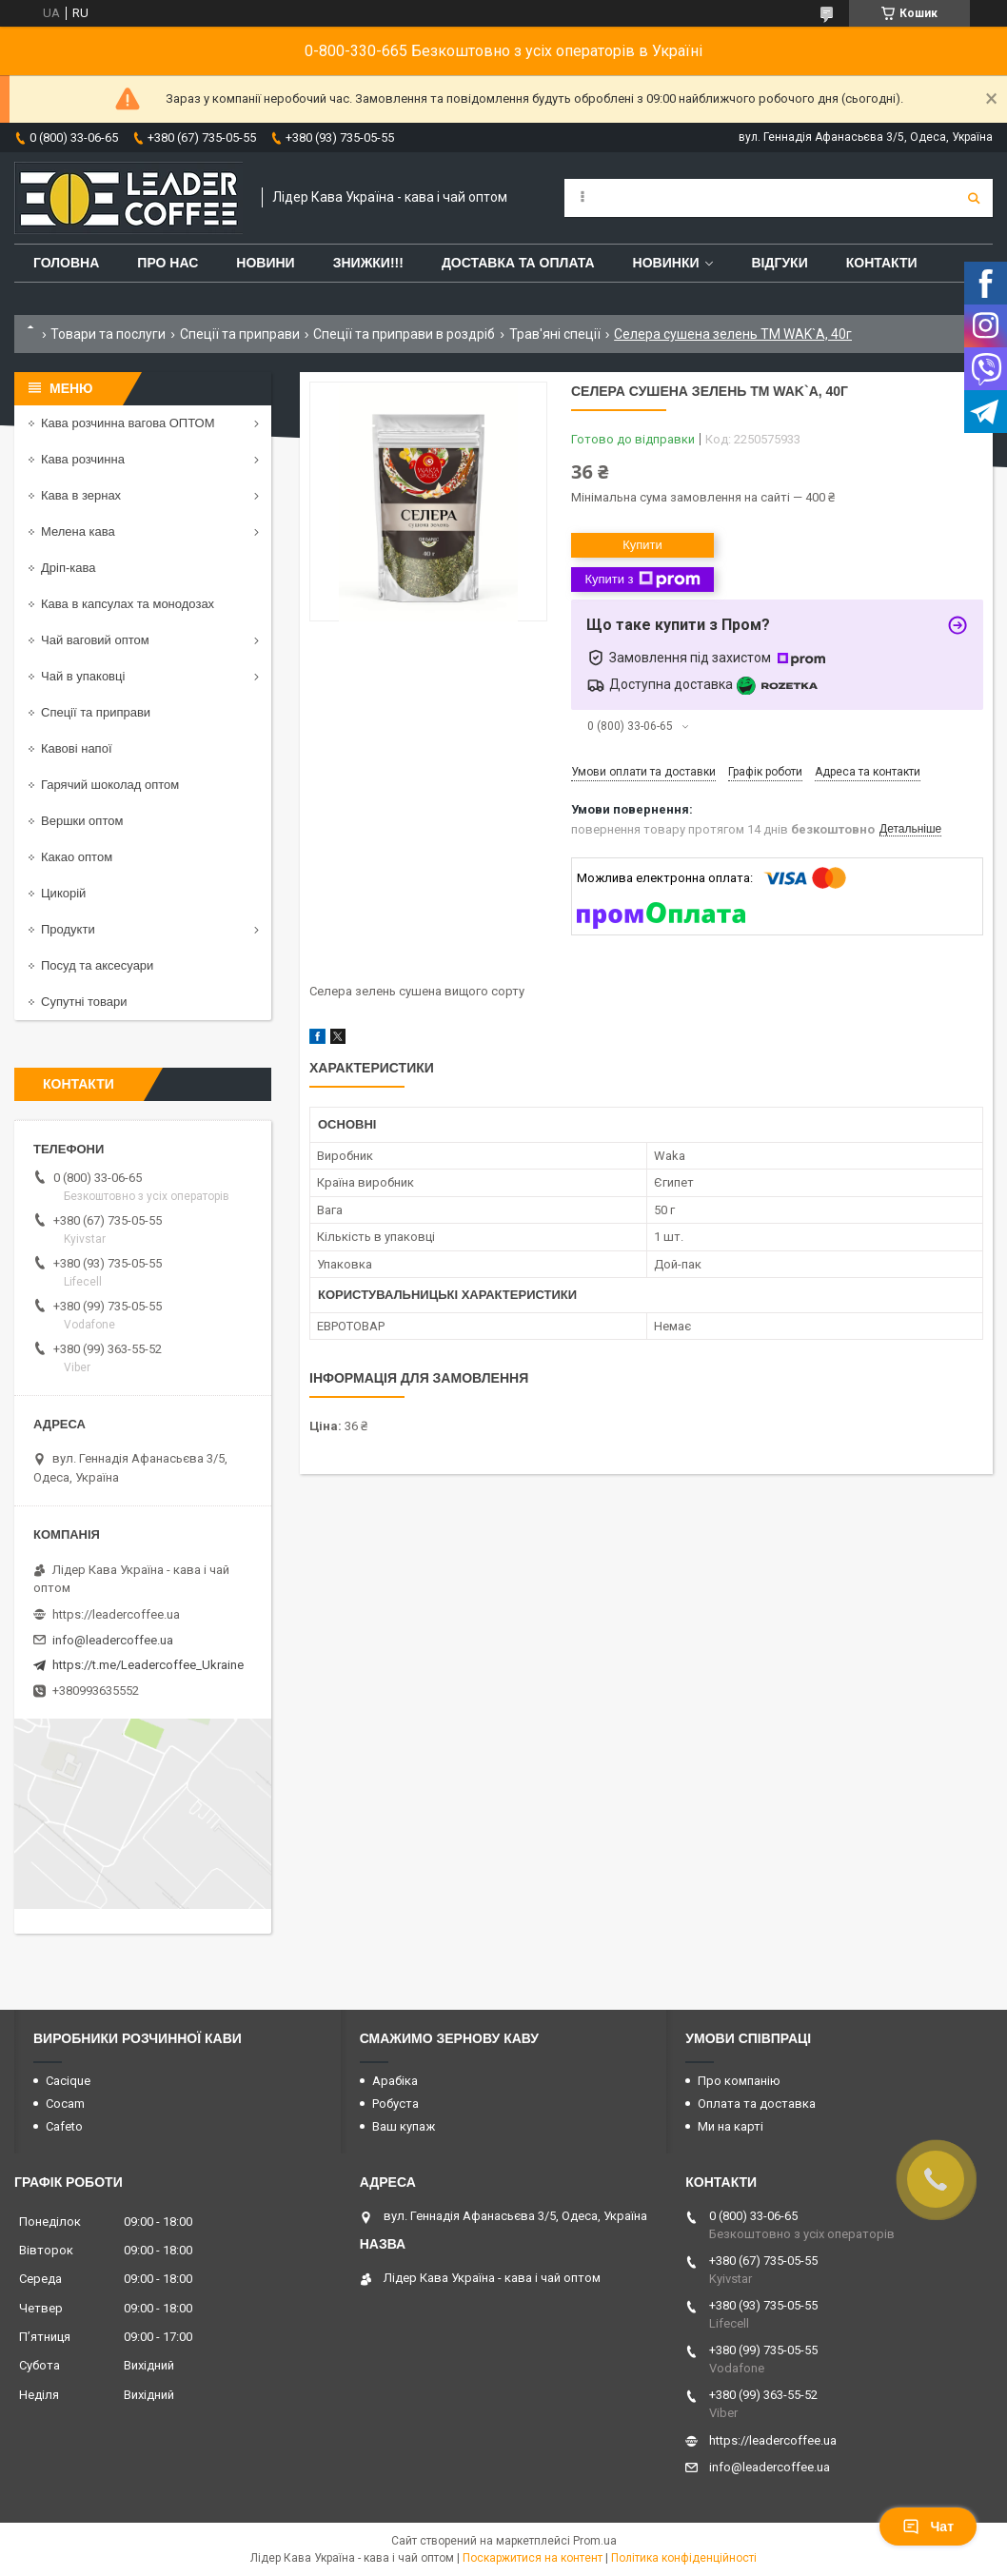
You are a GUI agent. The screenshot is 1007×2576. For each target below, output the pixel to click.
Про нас (167, 262)
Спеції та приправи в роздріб (404, 334)
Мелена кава (78, 531)
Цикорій (63, 893)
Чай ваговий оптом (95, 640)
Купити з (642, 579)
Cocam (65, 2103)
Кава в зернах (81, 495)
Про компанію (739, 2081)
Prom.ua (595, 2540)
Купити (642, 545)
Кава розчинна (83, 459)
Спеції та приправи (240, 334)
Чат (928, 2526)
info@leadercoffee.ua (112, 1640)
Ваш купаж (403, 2126)
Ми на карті (730, 2126)
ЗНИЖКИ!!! (368, 262)
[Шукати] (974, 198)
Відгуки (779, 262)
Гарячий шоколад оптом (110, 784)
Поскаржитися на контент (532, 2558)
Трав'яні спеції (555, 334)
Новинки (666, 262)
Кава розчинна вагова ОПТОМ (128, 423)
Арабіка (395, 2081)
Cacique (68, 2081)
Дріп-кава (68, 567)
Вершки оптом (82, 821)
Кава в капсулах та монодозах (127, 604)
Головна (66, 262)
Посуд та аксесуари (97, 965)
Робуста (395, 2103)
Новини (265, 262)
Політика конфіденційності (684, 2558)
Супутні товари (84, 1001)
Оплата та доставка (757, 2103)
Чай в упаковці (83, 676)
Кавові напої (76, 748)
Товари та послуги (108, 334)
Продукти (68, 929)
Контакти (882, 262)
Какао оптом (76, 857)
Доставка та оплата (518, 262)
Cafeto (64, 2126)
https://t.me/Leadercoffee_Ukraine (148, 1665)
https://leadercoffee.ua (116, 1614)
